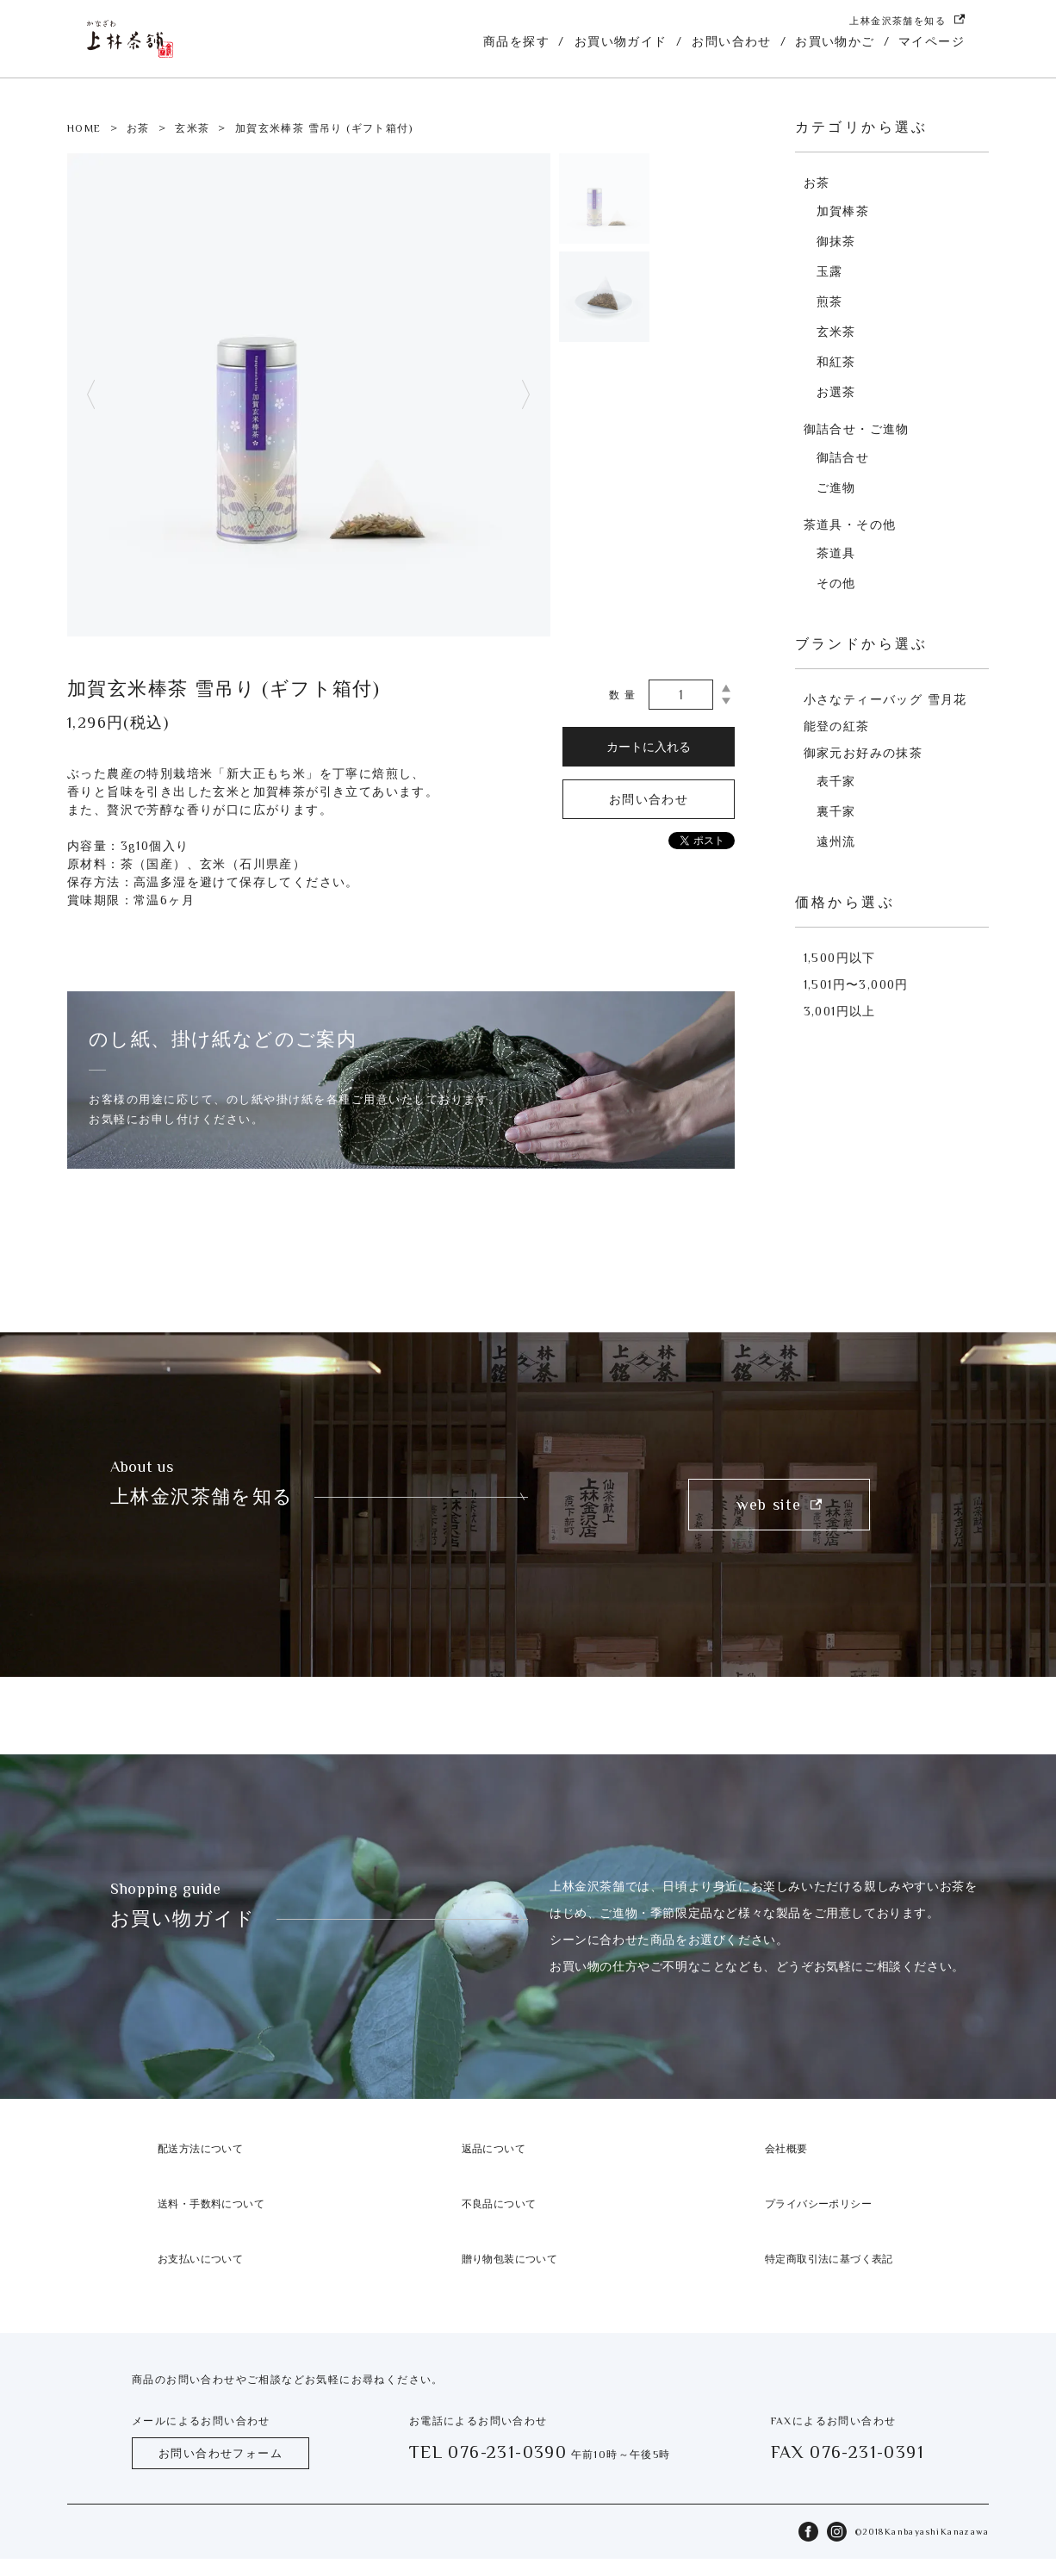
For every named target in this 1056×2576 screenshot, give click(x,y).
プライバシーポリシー (818, 2204)
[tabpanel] (308, 394)
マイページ (931, 41)
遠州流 (836, 841)
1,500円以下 (840, 958)
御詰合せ (843, 457)
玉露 (830, 271)
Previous (91, 394)
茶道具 (836, 553)
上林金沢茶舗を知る (907, 20)
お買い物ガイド (621, 41)
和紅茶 (836, 362)
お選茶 (836, 392)
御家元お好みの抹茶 (863, 753)
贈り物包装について (510, 2259)
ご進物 (836, 487)
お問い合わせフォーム (220, 2453)
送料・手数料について (211, 2204)
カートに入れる (648, 747)
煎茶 (830, 301)
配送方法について (200, 2149)
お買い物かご (834, 41)
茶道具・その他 (850, 524)
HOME (84, 128)
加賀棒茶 (843, 211)
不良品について (499, 2204)
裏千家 (836, 811)
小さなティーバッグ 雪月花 (885, 699)
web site (778, 1504)
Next (526, 394)
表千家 (836, 781)
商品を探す (516, 41)
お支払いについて (200, 2259)
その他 (836, 583)
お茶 (138, 128)
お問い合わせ (731, 41)
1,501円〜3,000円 (856, 984)
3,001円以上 (840, 1011)
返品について (493, 2149)
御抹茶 (836, 241)
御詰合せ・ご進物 (857, 429)
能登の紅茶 (837, 726)
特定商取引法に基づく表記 (829, 2259)
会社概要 (786, 2149)
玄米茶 (192, 128)
